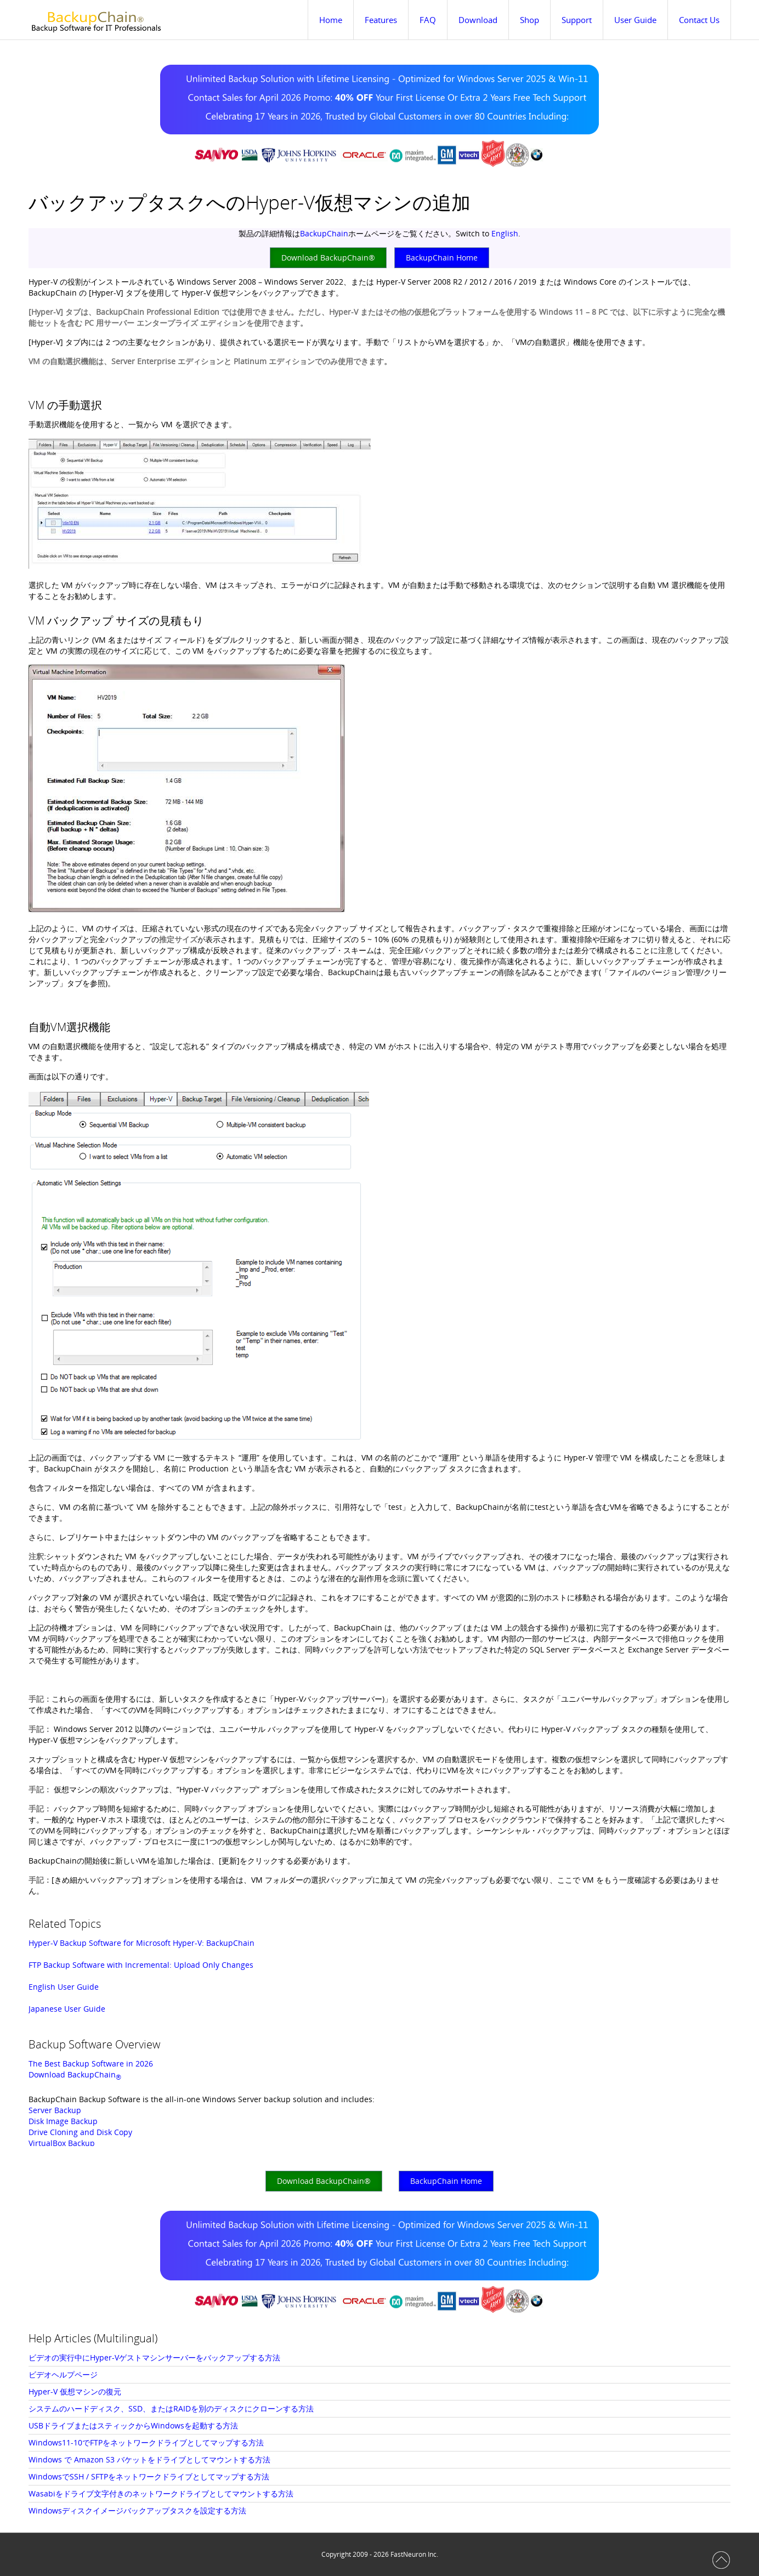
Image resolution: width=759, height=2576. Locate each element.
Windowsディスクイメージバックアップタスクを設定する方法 (137, 2510)
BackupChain (324, 233)
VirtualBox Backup (62, 2143)
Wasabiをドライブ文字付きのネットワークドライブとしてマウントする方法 (161, 2493)
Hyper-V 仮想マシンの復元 (75, 2391)
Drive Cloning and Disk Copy (80, 2132)
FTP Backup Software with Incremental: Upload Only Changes (141, 1965)
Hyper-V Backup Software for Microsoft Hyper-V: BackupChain (141, 1943)
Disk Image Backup (63, 2121)
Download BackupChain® (328, 257)
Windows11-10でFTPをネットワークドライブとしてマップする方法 (146, 2442)
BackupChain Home (442, 257)
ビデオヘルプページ (63, 2374)
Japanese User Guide (67, 2008)
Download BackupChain (75, 2074)
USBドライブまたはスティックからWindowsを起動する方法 (133, 2425)
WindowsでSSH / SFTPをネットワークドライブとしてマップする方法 (149, 2476)
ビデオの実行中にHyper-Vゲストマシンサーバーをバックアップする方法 (154, 2357)
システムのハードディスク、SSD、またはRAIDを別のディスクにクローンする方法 (171, 2408)
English (504, 233)
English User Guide (64, 1986)
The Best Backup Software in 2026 (91, 2063)
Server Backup (55, 2110)
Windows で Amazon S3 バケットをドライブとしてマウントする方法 (149, 2459)
